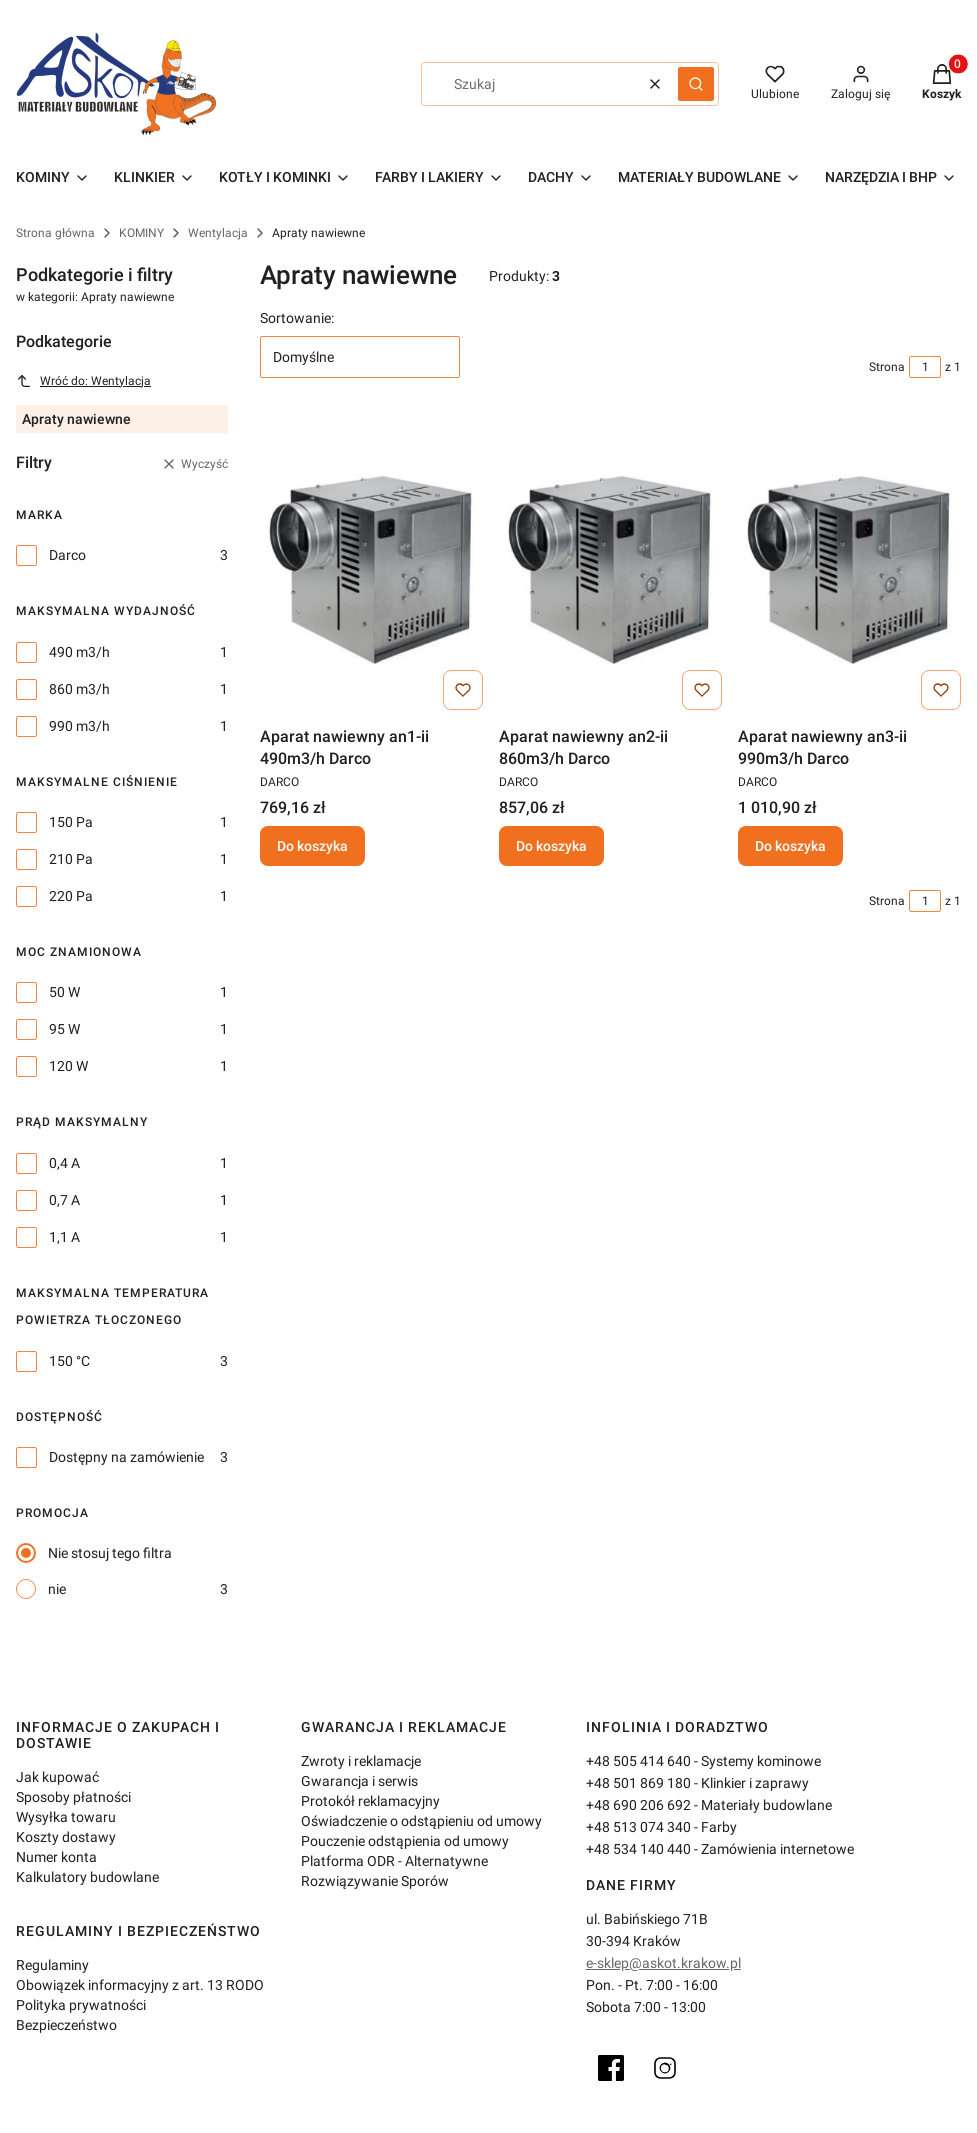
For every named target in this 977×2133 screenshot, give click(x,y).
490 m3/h (79, 652)
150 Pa (71, 822)
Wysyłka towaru (66, 1817)
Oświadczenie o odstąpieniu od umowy (421, 1821)
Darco (67, 555)
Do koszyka (312, 846)
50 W (64, 992)
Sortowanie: (297, 318)
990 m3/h (79, 726)
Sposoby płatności (73, 1797)
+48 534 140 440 (638, 1849)
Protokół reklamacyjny (370, 1801)
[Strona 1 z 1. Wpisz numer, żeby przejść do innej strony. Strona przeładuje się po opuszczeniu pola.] (925, 367)
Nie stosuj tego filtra (110, 1553)
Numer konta (56, 1857)
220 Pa (71, 896)
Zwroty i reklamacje (361, 1761)
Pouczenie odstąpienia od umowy (405, 1841)
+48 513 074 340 (638, 1827)
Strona (887, 367)
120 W (68, 1066)
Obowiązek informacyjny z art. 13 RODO (140, 1985)
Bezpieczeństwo (66, 2025)
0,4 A (64, 1163)
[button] (696, 84)
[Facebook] (611, 2068)
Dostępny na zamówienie (126, 1457)
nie (57, 1589)
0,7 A (64, 1200)
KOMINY (141, 233)
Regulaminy (52, 1965)
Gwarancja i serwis (359, 1781)
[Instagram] (665, 2068)
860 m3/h (79, 689)
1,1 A (64, 1237)
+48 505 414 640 (638, 1761)
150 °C (69, 1361)
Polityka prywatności (81, 2005)
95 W (64, 1029)
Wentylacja (218, 233)
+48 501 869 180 (638, 1783)
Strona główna (55, 233)
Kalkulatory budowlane (87, 1877)
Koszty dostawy (66, 1837)
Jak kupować (57, 1777)
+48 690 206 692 (638, 1805)
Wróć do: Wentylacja (83, 381)
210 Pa (71, 859)
